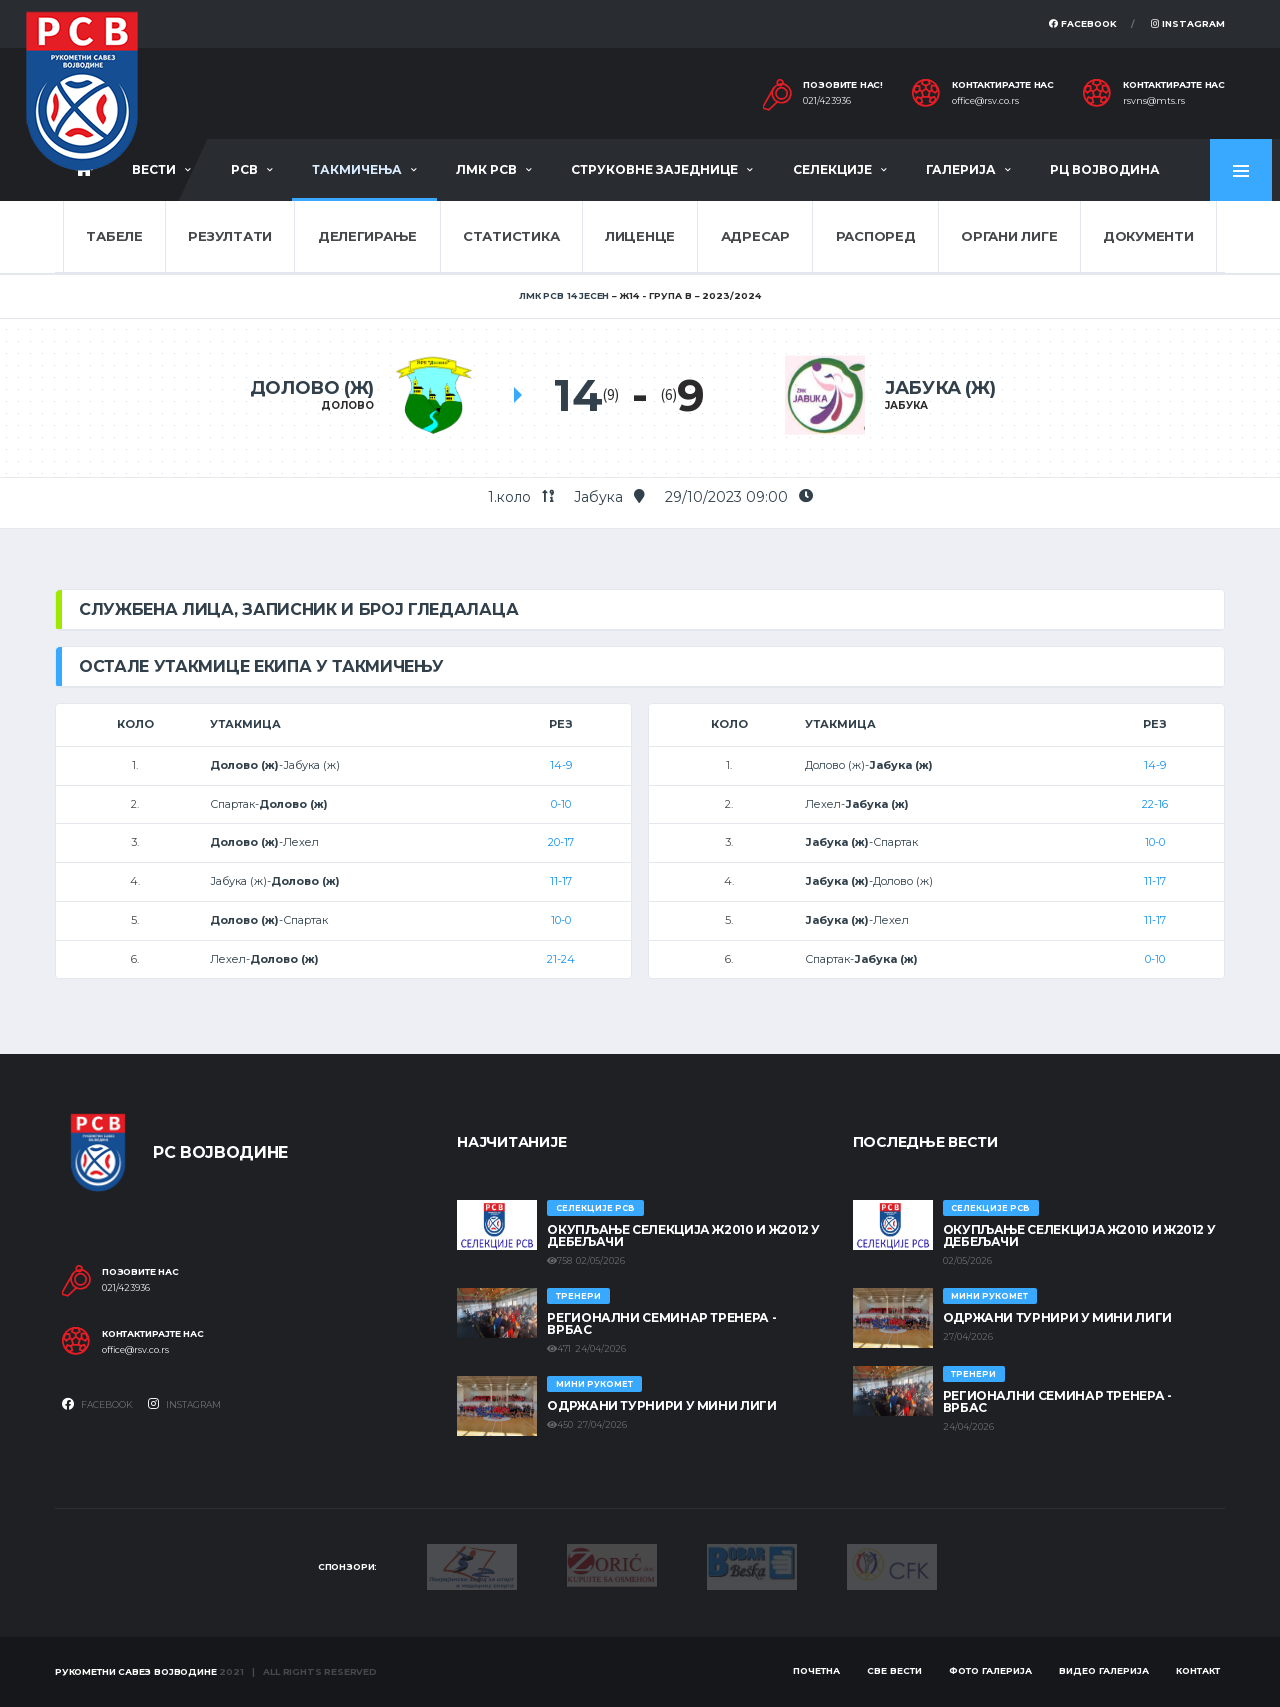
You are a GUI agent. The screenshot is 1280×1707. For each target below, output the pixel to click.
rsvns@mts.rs (1154, 101)
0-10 (561, 804)
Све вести (894, 1670)
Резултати (230, 236)
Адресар (755, 236)
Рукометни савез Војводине (136, 1671)
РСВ (244, 169)
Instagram (1188, 23)
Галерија (961, 169)
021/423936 (827, 101)
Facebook (1083, 23)
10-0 (561, 920)
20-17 (561, 842)
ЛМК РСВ (486, 169)
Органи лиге (1009, 236)
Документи (1148, 236)
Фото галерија (990, 1670)
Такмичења (357, 169)
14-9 (561, 765)
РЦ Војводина (1105, 169)
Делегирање (367, 236)
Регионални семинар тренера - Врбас (661, 1323)
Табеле (114, 236)
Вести (154, 169)
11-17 (561, 881)
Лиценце (640, 236)
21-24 (561, 959)
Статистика (511, 236)
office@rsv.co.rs (985, 101)
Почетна (816, 1670)
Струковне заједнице (654, 169)
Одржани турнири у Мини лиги (661, 1405)
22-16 (1155, 804)
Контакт (1198, 1670)
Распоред (876, 236)
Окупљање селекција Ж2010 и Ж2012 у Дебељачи (683, 1235)
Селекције (832, 169)
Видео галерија (1104, 1670)
